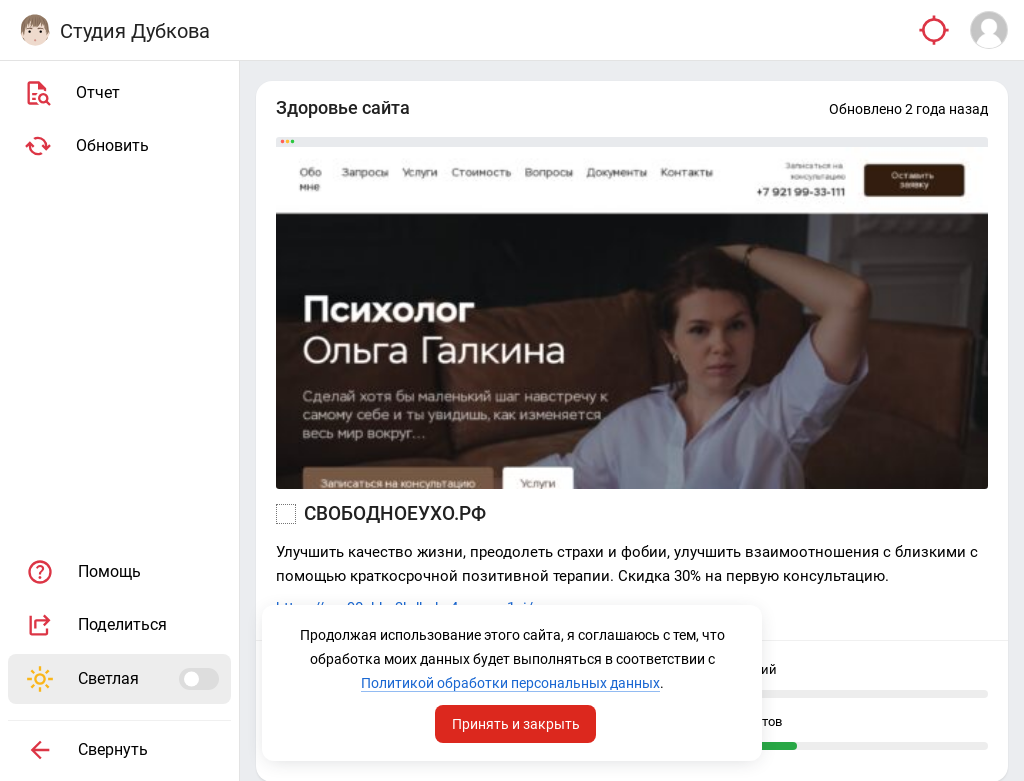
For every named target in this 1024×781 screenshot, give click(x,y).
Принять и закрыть (516, 724)
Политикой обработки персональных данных (510, 683)
